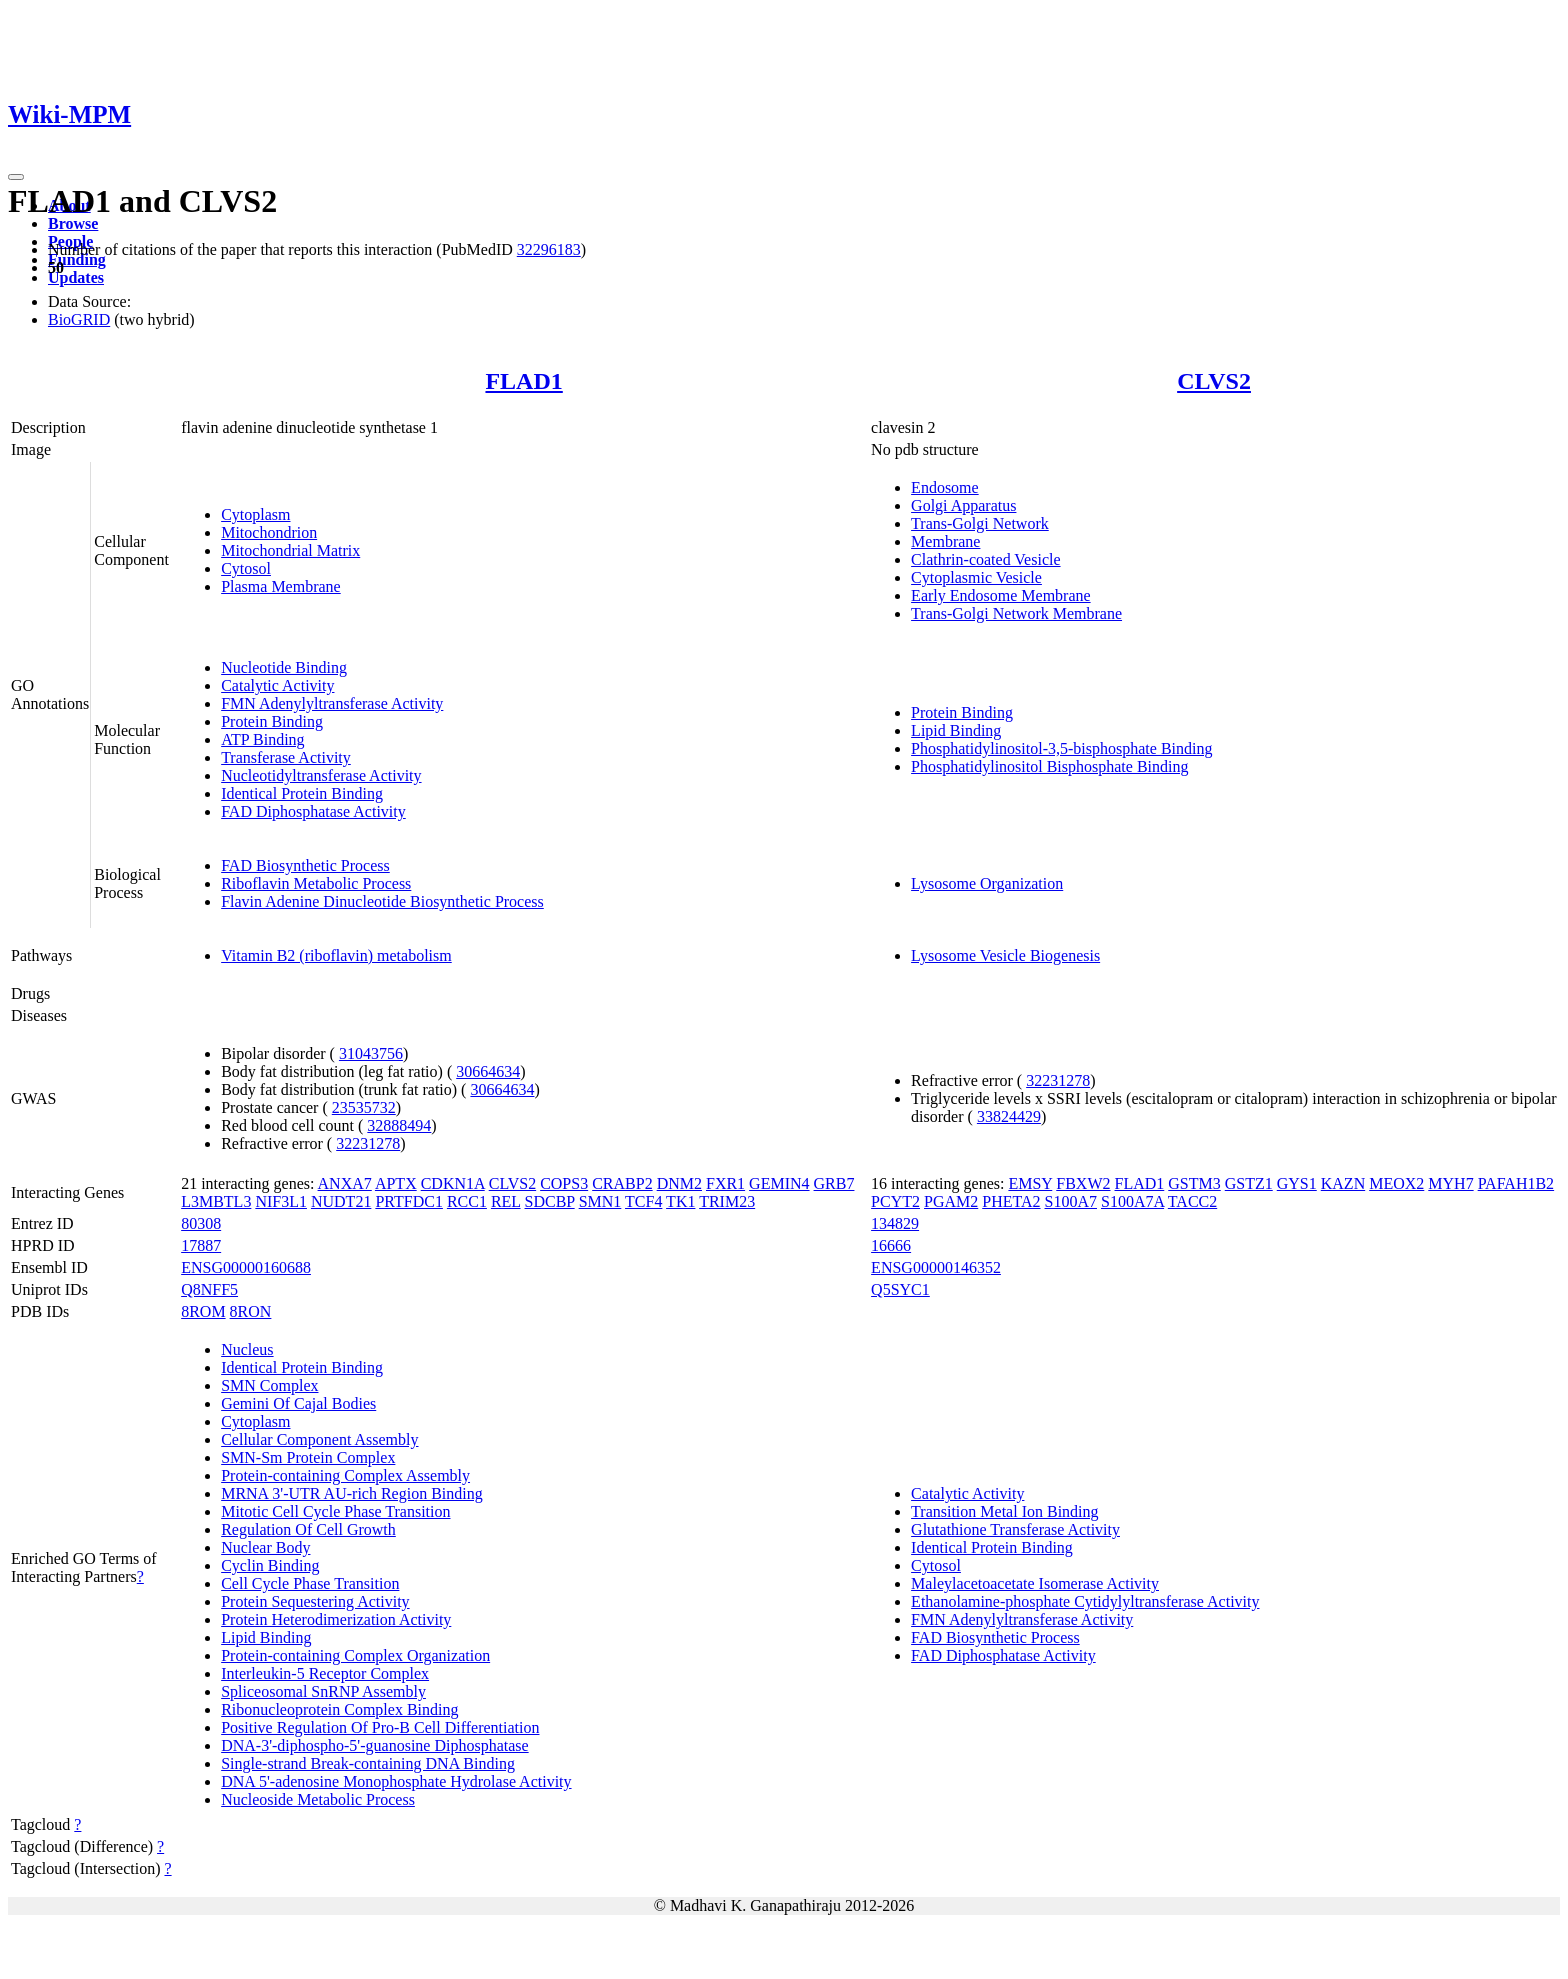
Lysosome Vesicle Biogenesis (1005, 955)
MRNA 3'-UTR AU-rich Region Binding (352, 1493)
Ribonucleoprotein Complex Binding (339, 1709)
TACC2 (1192, 1201)
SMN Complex (269, 1385)
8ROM (203, 1311)
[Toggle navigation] (16, 177)
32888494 (399, 1125)
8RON (251, 1311)
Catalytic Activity (277, 685)
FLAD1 (523, 381)
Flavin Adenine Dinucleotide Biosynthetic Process (382, 901)
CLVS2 (1214, 381)
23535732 (364, 1107)
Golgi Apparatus (963, 505)
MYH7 (1450, 1183)
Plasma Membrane (281, 586)
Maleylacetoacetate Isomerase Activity (1035, 1583)
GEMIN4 (779, 1183)
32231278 (368, 1143)
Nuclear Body (265, 1547)
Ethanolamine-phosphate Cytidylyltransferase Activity (1085, 1601)
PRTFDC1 (409, 1201)
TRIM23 (727, 1201)
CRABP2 (622, 1183)
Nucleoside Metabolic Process (318, 1799)
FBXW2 (1083, 1183)
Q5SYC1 (900, 1289)
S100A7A (1132, 1201)
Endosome (945, 487)
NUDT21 (341, 1201)
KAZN (1343, 1183)
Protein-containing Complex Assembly (345, 1475)
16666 (891, 1245)
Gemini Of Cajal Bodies (298, 1403)
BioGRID (79, 319)
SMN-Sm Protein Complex (308, 1457)
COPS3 (564, 1183)
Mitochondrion (269, 532)
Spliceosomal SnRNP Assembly (323, 1691)
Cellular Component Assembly (319, 1439)
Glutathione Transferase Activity (1015, 1529)
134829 (895, 1223)
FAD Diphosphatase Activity (313, 811)
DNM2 (679, 1183)
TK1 (680, 1201)
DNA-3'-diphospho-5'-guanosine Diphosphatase (375, 1745)
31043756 (371, 1053)
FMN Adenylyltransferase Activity (332, 703)
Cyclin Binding (270, 1565)
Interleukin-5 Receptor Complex (325, 1673)
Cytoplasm (255, 514)
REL (506, 1201)
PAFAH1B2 (1516, 1183)
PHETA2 (1011, 1201)
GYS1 (1297, 1183)
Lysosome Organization (987, 883)
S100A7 (1071, 1201)
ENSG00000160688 (246, 1267)
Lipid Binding (956, 730)
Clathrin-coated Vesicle (985, 559)
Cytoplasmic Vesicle (976, 577)
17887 (201, 1245)
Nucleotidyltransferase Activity (321, 775)
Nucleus (247, 1349)
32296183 (549, 249)
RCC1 (467, 1201)
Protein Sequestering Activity (315, 1601)
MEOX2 (1396, 1183)
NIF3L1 (281, 1201)
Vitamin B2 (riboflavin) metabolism (336, 955)
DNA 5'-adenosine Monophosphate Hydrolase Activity (396, 1781)
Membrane (945, 541)
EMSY (1030, 1183)
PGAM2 (951, 1201)
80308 (201, 1223)
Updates (76, 277)
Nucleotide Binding (284, 667)
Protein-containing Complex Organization (355, 1655)
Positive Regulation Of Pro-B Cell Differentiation (380, 1727)
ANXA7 (345, 1183)
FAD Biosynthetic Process (305, 865)
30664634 (488, 1071)
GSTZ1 (1249, 1183)
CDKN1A (453, 1183)
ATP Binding (262, 739)
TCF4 (643, 1201)
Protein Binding (272, 721)
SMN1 (600, 1201)
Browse (73, 223)
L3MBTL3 (216, 1201)
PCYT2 (895, 1201)
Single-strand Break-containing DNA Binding (368, 1763)
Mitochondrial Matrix (290, 550)
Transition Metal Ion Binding (1004, 1511)
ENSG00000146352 (936, 1267)
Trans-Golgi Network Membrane (1016, 613)
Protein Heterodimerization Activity (336, 1619)
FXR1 (725, 1183)
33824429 (1009, 1116)
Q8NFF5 (209, 1289)
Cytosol (246, 568)
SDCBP (550, 1201)
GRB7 (834, 1183)
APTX (396, 1183)
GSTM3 (1194, 1183)
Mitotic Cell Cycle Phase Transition (335, 1511)
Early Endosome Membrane (1001, 595)
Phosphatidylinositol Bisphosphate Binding (1049, 766)
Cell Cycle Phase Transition (310, 1583)
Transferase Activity (286, 757)
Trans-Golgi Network (980, 523)
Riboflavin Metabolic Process (316, 883)
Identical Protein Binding (302, 793)
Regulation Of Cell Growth (308, 1529)
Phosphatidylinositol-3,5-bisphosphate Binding (1061, 748)
